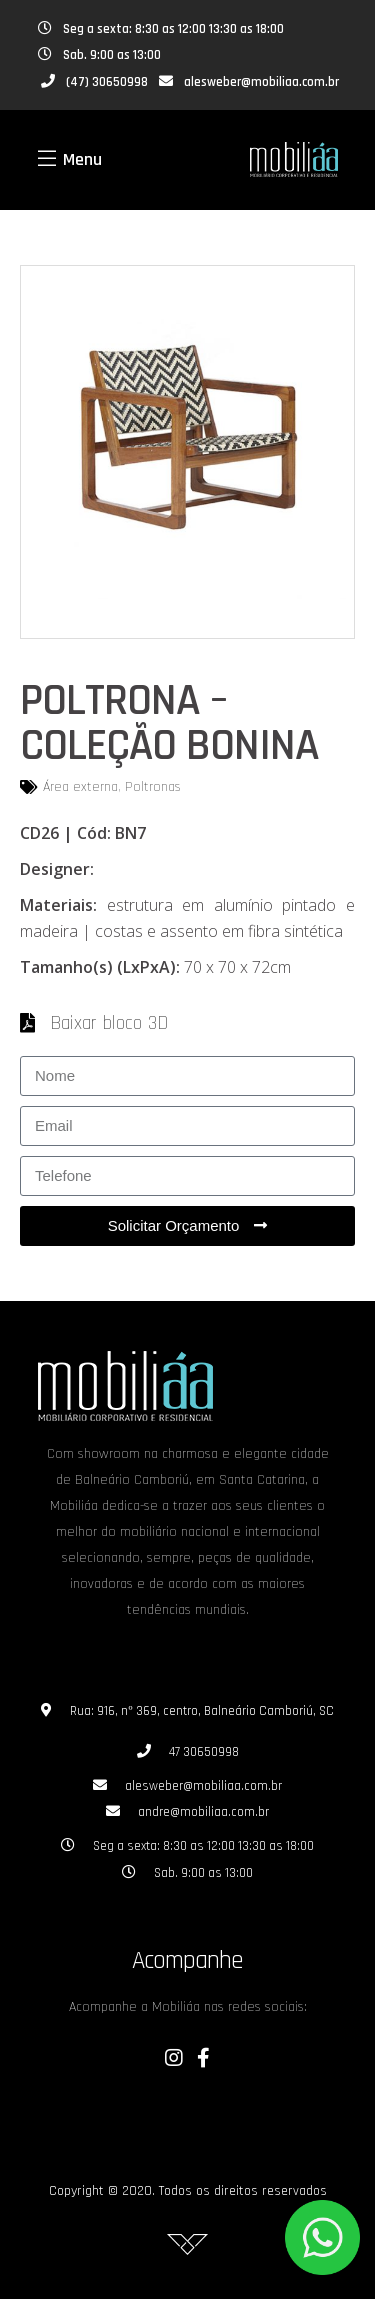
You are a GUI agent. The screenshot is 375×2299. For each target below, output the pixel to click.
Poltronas (153, 787)
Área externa (80, 787)
